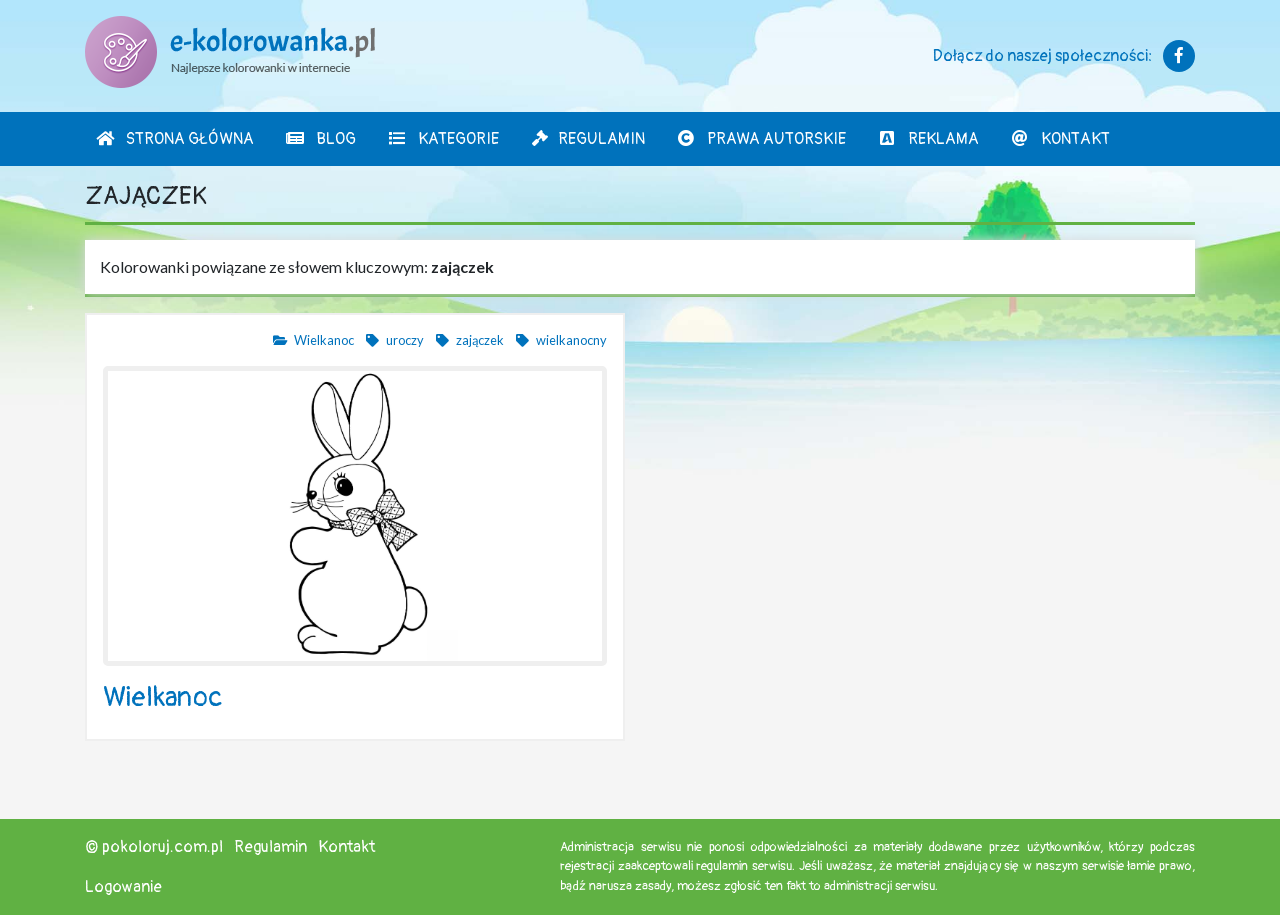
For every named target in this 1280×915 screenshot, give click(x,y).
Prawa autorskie (761, 139)
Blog (320, 139)
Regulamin (587, 139)
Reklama (928, 139)
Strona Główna (174, 139)
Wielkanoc (313, 340)
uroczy (394, 340)
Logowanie (123, 887)
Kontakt (1060, 139)
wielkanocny (560, 340)
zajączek (469, 340)
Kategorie (443, 139)
